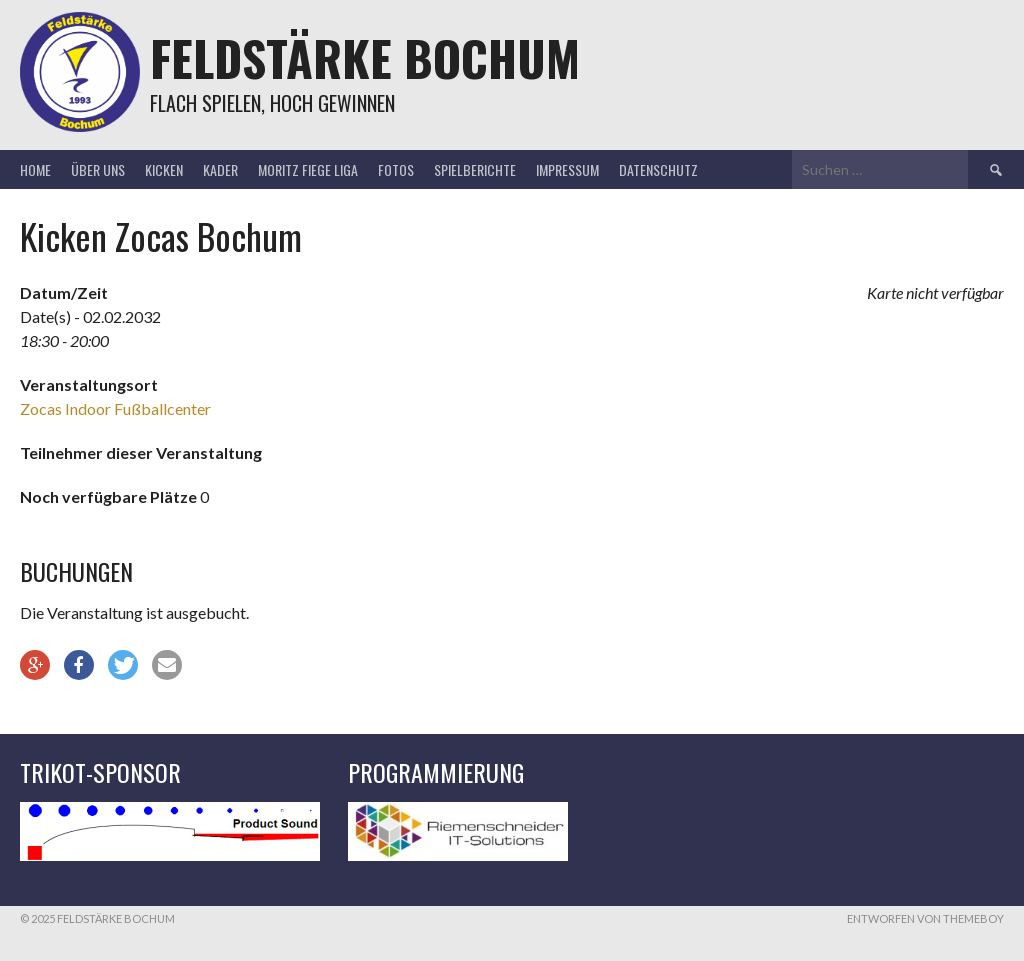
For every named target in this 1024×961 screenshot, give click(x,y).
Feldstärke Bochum (365, 57)
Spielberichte (475, 169)
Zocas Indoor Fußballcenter (115, 408)
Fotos (396, 169)
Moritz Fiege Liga (308, 169)
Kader (220, 169)
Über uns (98, 169)
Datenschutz (658, 169)
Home (35, 169)
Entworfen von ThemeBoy (925, 918)
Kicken (164, 169)
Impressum (567, 169)
